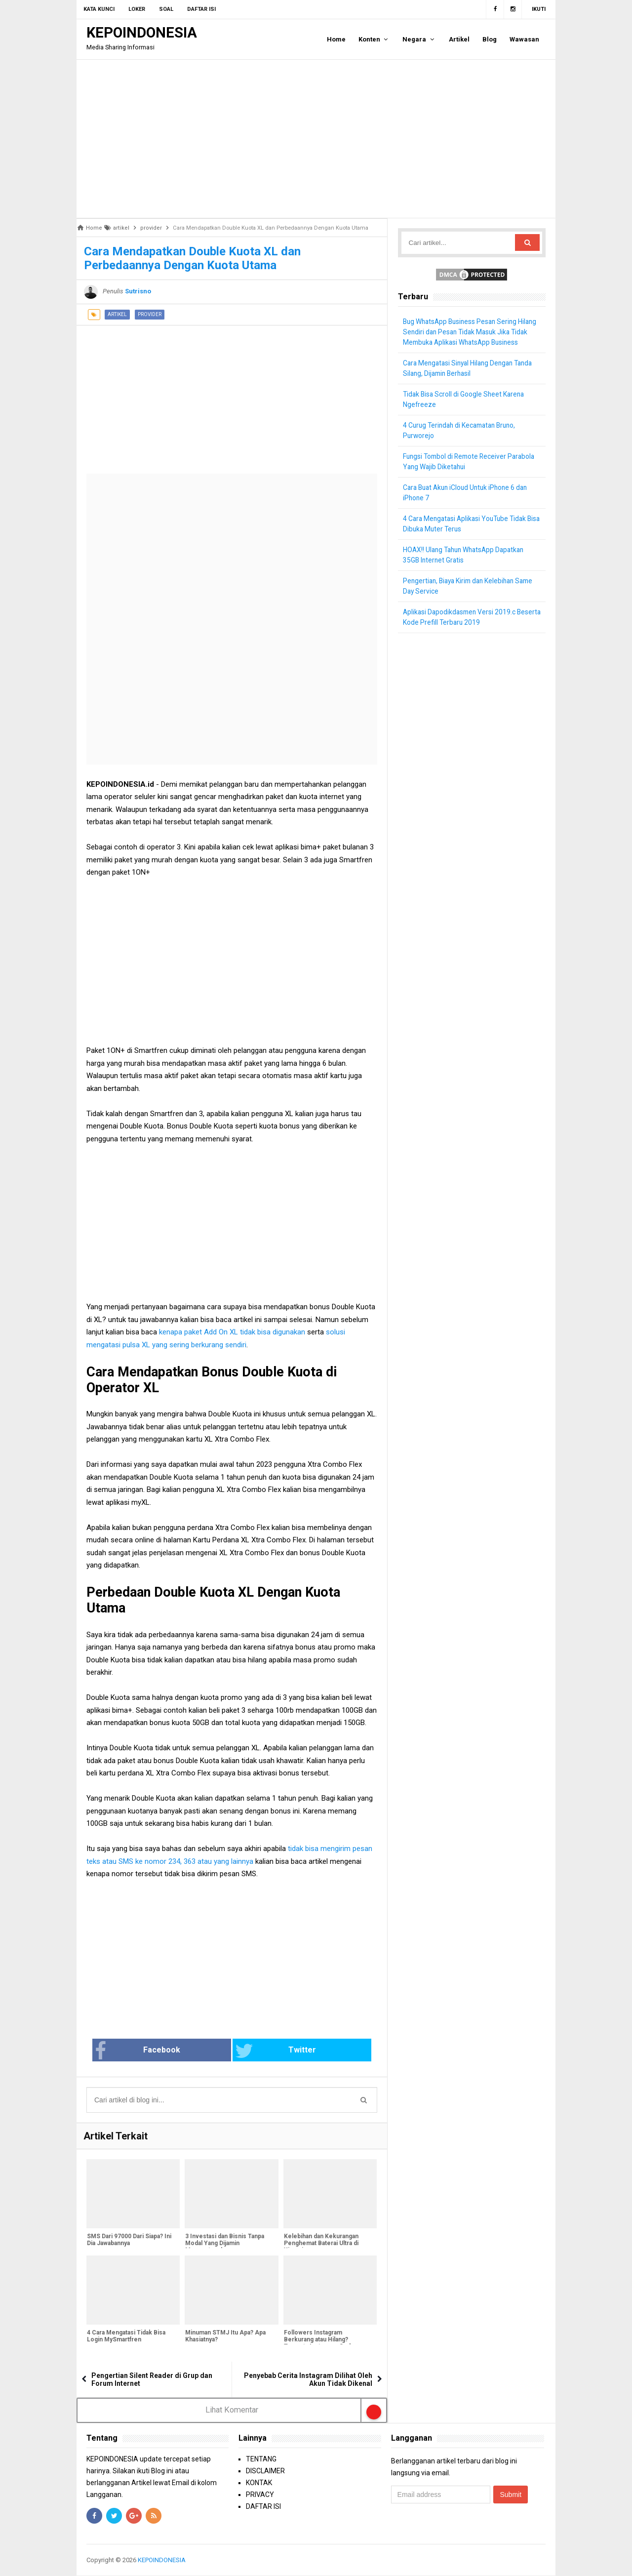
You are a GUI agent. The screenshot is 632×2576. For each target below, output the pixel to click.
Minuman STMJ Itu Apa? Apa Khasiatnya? (225, 2337)
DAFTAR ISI (263, 2506)
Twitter (264, 2051)
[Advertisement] (316, 139)
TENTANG (261, 2459)
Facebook (169, 2051)
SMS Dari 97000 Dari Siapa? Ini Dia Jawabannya (128, 2241)
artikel (117, 314)
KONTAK (259, 2483)
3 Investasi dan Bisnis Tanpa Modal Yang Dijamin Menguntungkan (224, 2244)
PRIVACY (260, 2494)
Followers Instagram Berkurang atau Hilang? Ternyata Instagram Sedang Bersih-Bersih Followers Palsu (326, 2344)
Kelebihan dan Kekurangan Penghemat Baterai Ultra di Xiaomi (320, 2244)
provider (149, 314)
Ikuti (539, 9)
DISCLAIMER (265, 2471)
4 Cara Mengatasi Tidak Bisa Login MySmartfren (125, 2337)
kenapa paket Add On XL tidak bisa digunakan (232, 1332)
